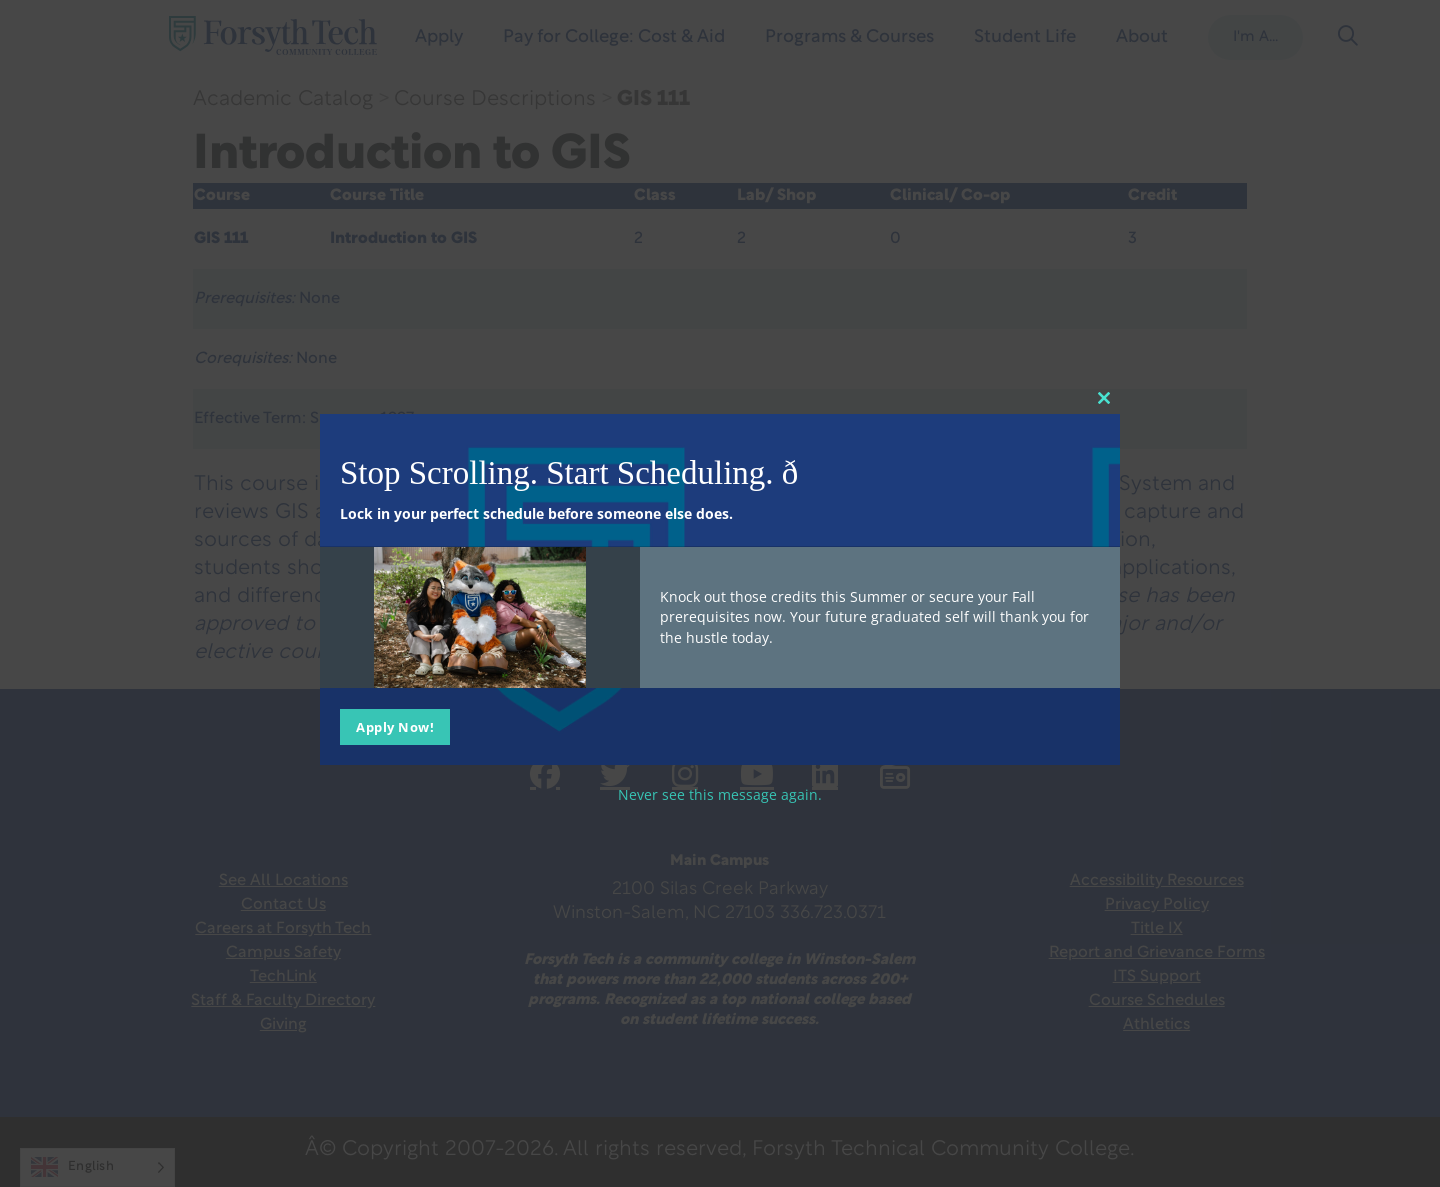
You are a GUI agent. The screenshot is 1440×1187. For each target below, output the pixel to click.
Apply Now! (395, 727)
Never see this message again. (720, 794)
